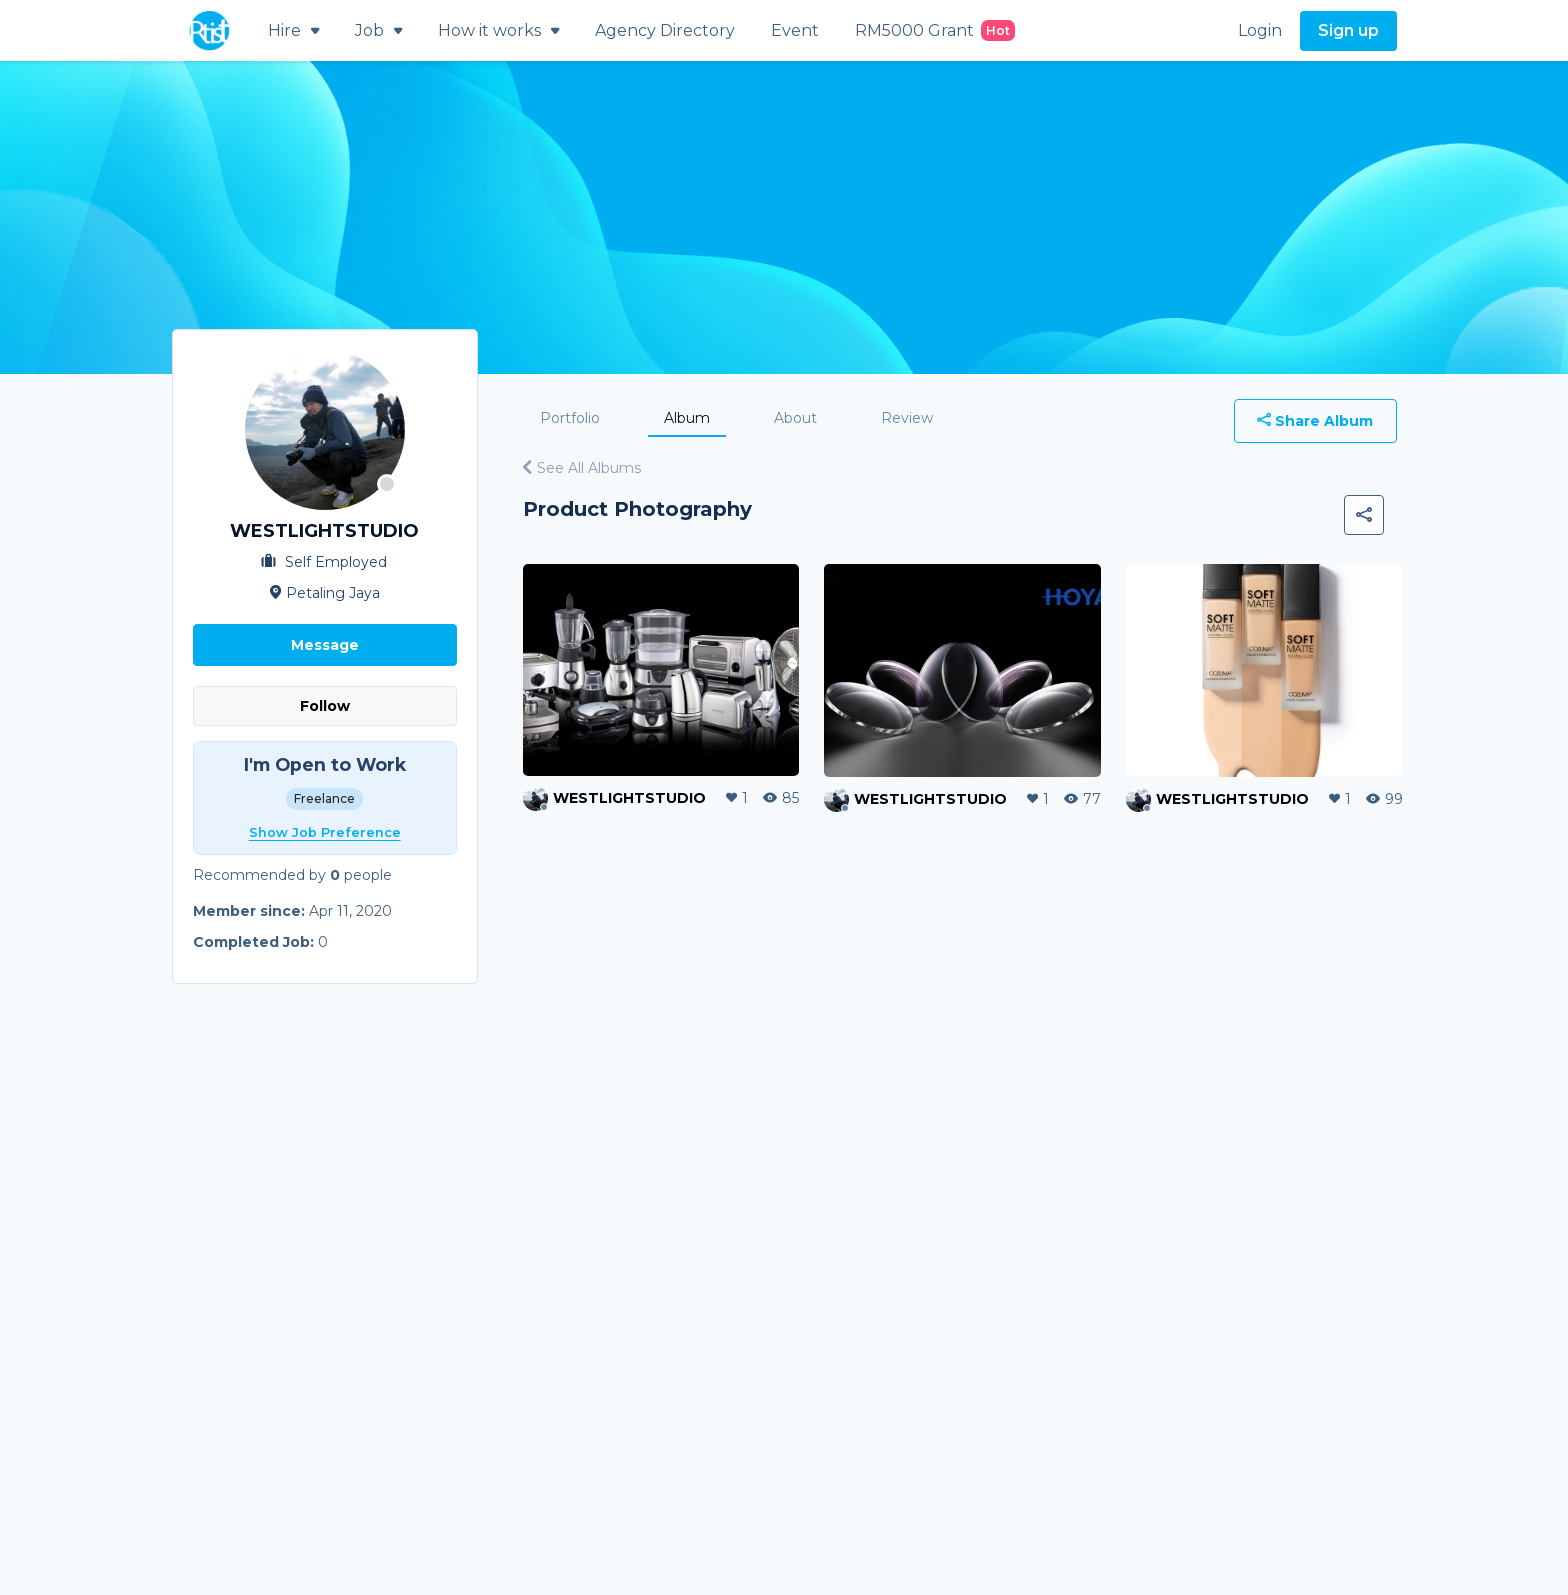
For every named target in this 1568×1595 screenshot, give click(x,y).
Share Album (1315, 421)
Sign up (1348, 30)
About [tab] (795, 418)
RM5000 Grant (935, 30)
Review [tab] (907, 418)
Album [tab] (687, 418)
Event (795, 30)
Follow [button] (325, 706)
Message (325, 645)
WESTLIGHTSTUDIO (629, 798)
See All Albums (582, 468)
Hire (293, 30)
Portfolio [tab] (570, 418)
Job (378, 30)
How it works (498, 30)
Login (1260, 30)
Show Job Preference (325, 832)
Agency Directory (665, 30)
